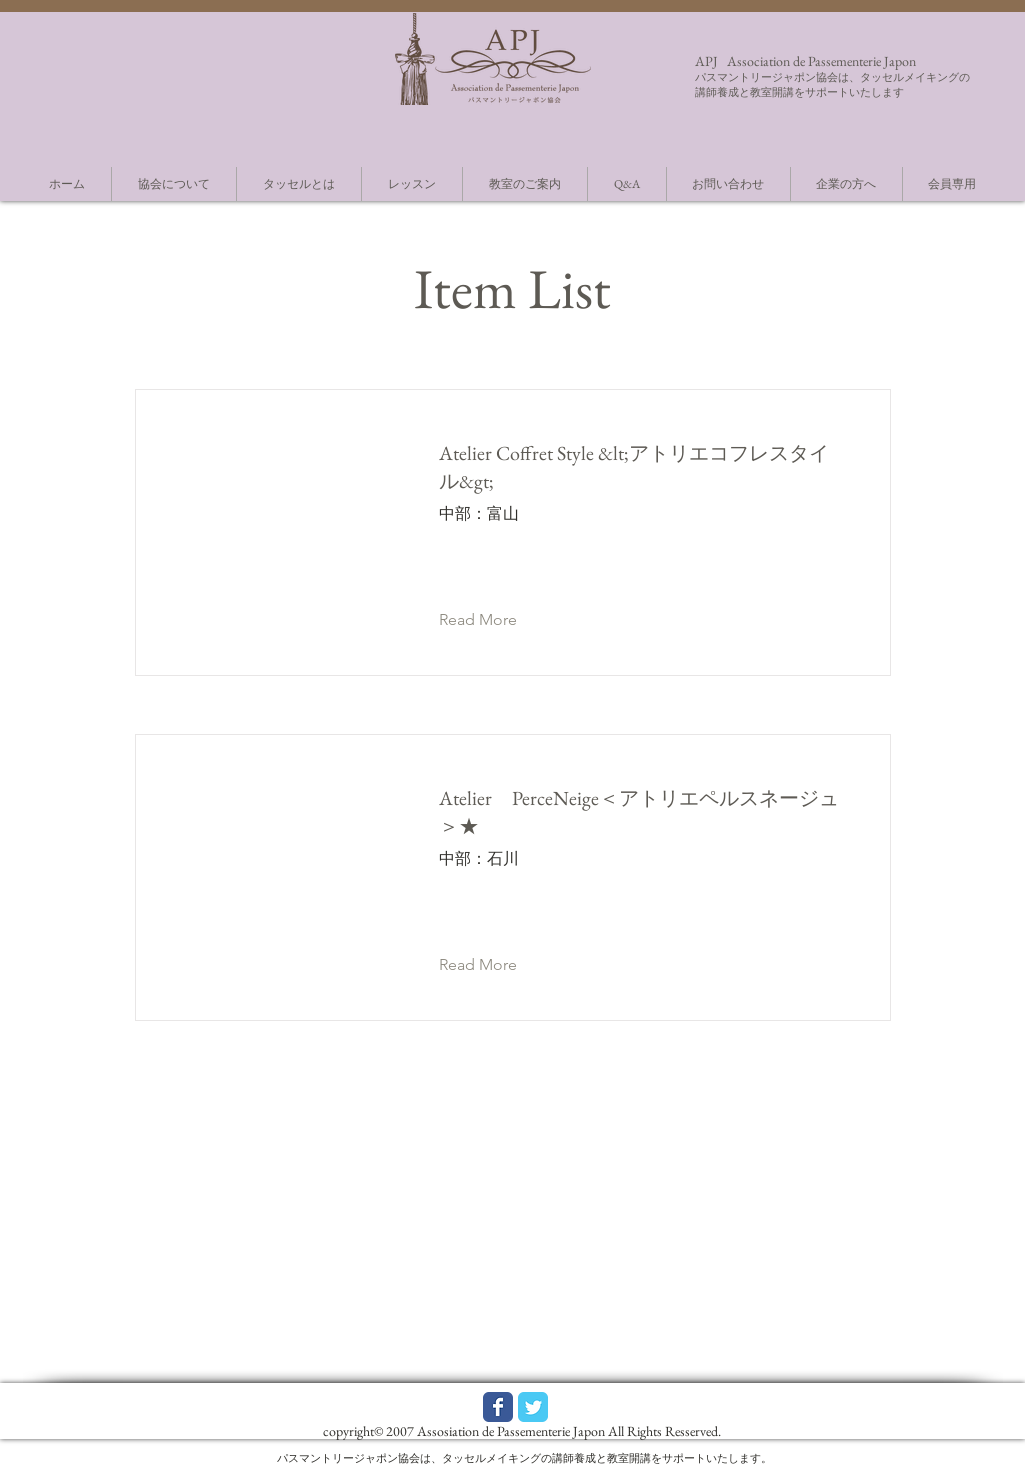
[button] (493, 620)
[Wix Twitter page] (533, 1407)
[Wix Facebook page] (498, 1407)
